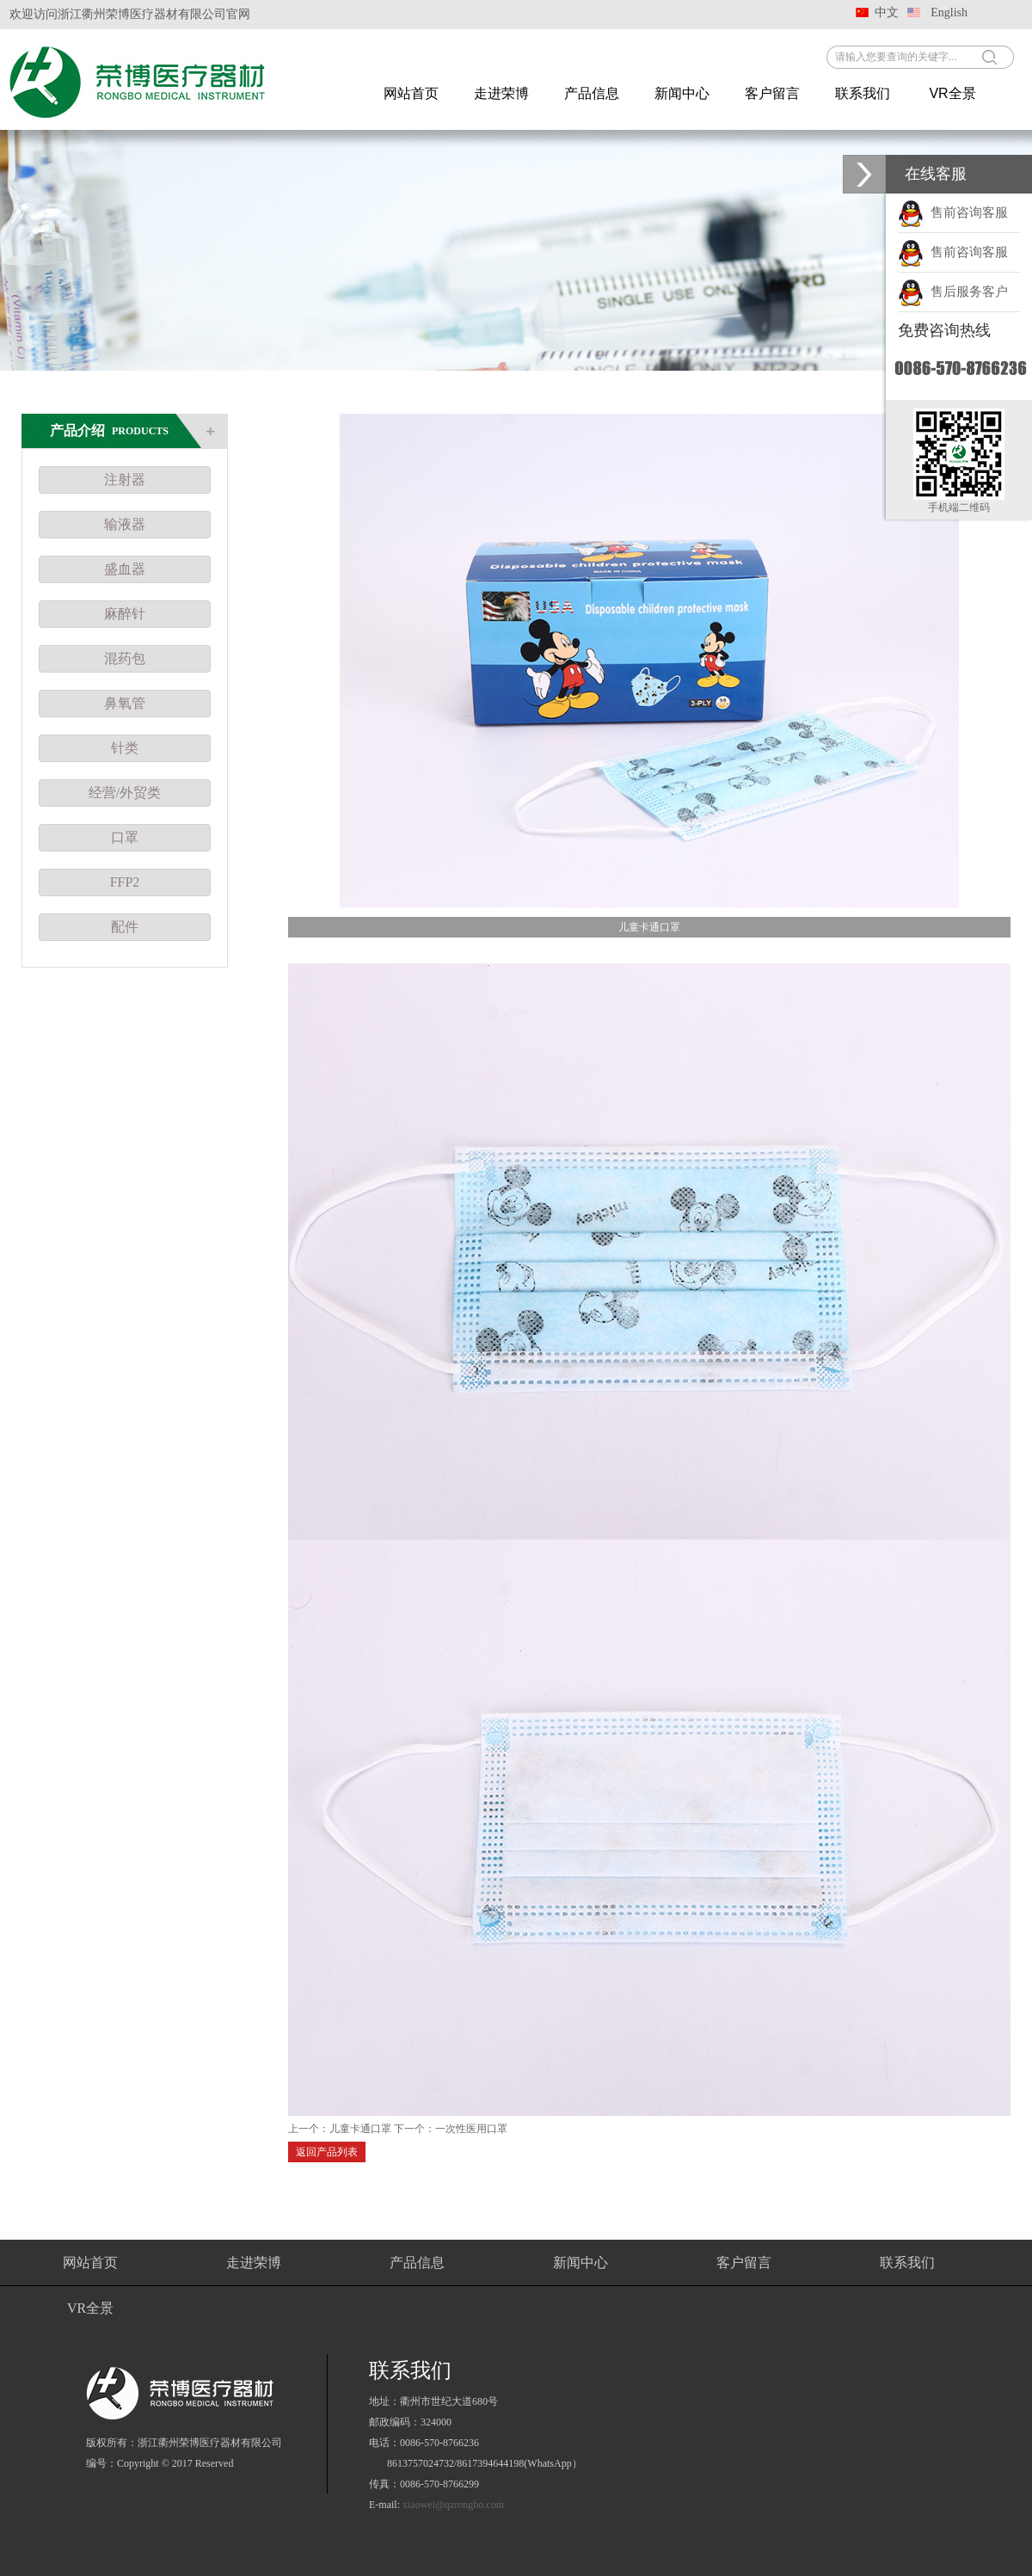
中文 (887, 12)
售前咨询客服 (953, 212)
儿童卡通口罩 (360, 2129)
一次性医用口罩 (471, 2129)
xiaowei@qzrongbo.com (453, 2505)
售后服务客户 (953, 291)
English (949, 12)
